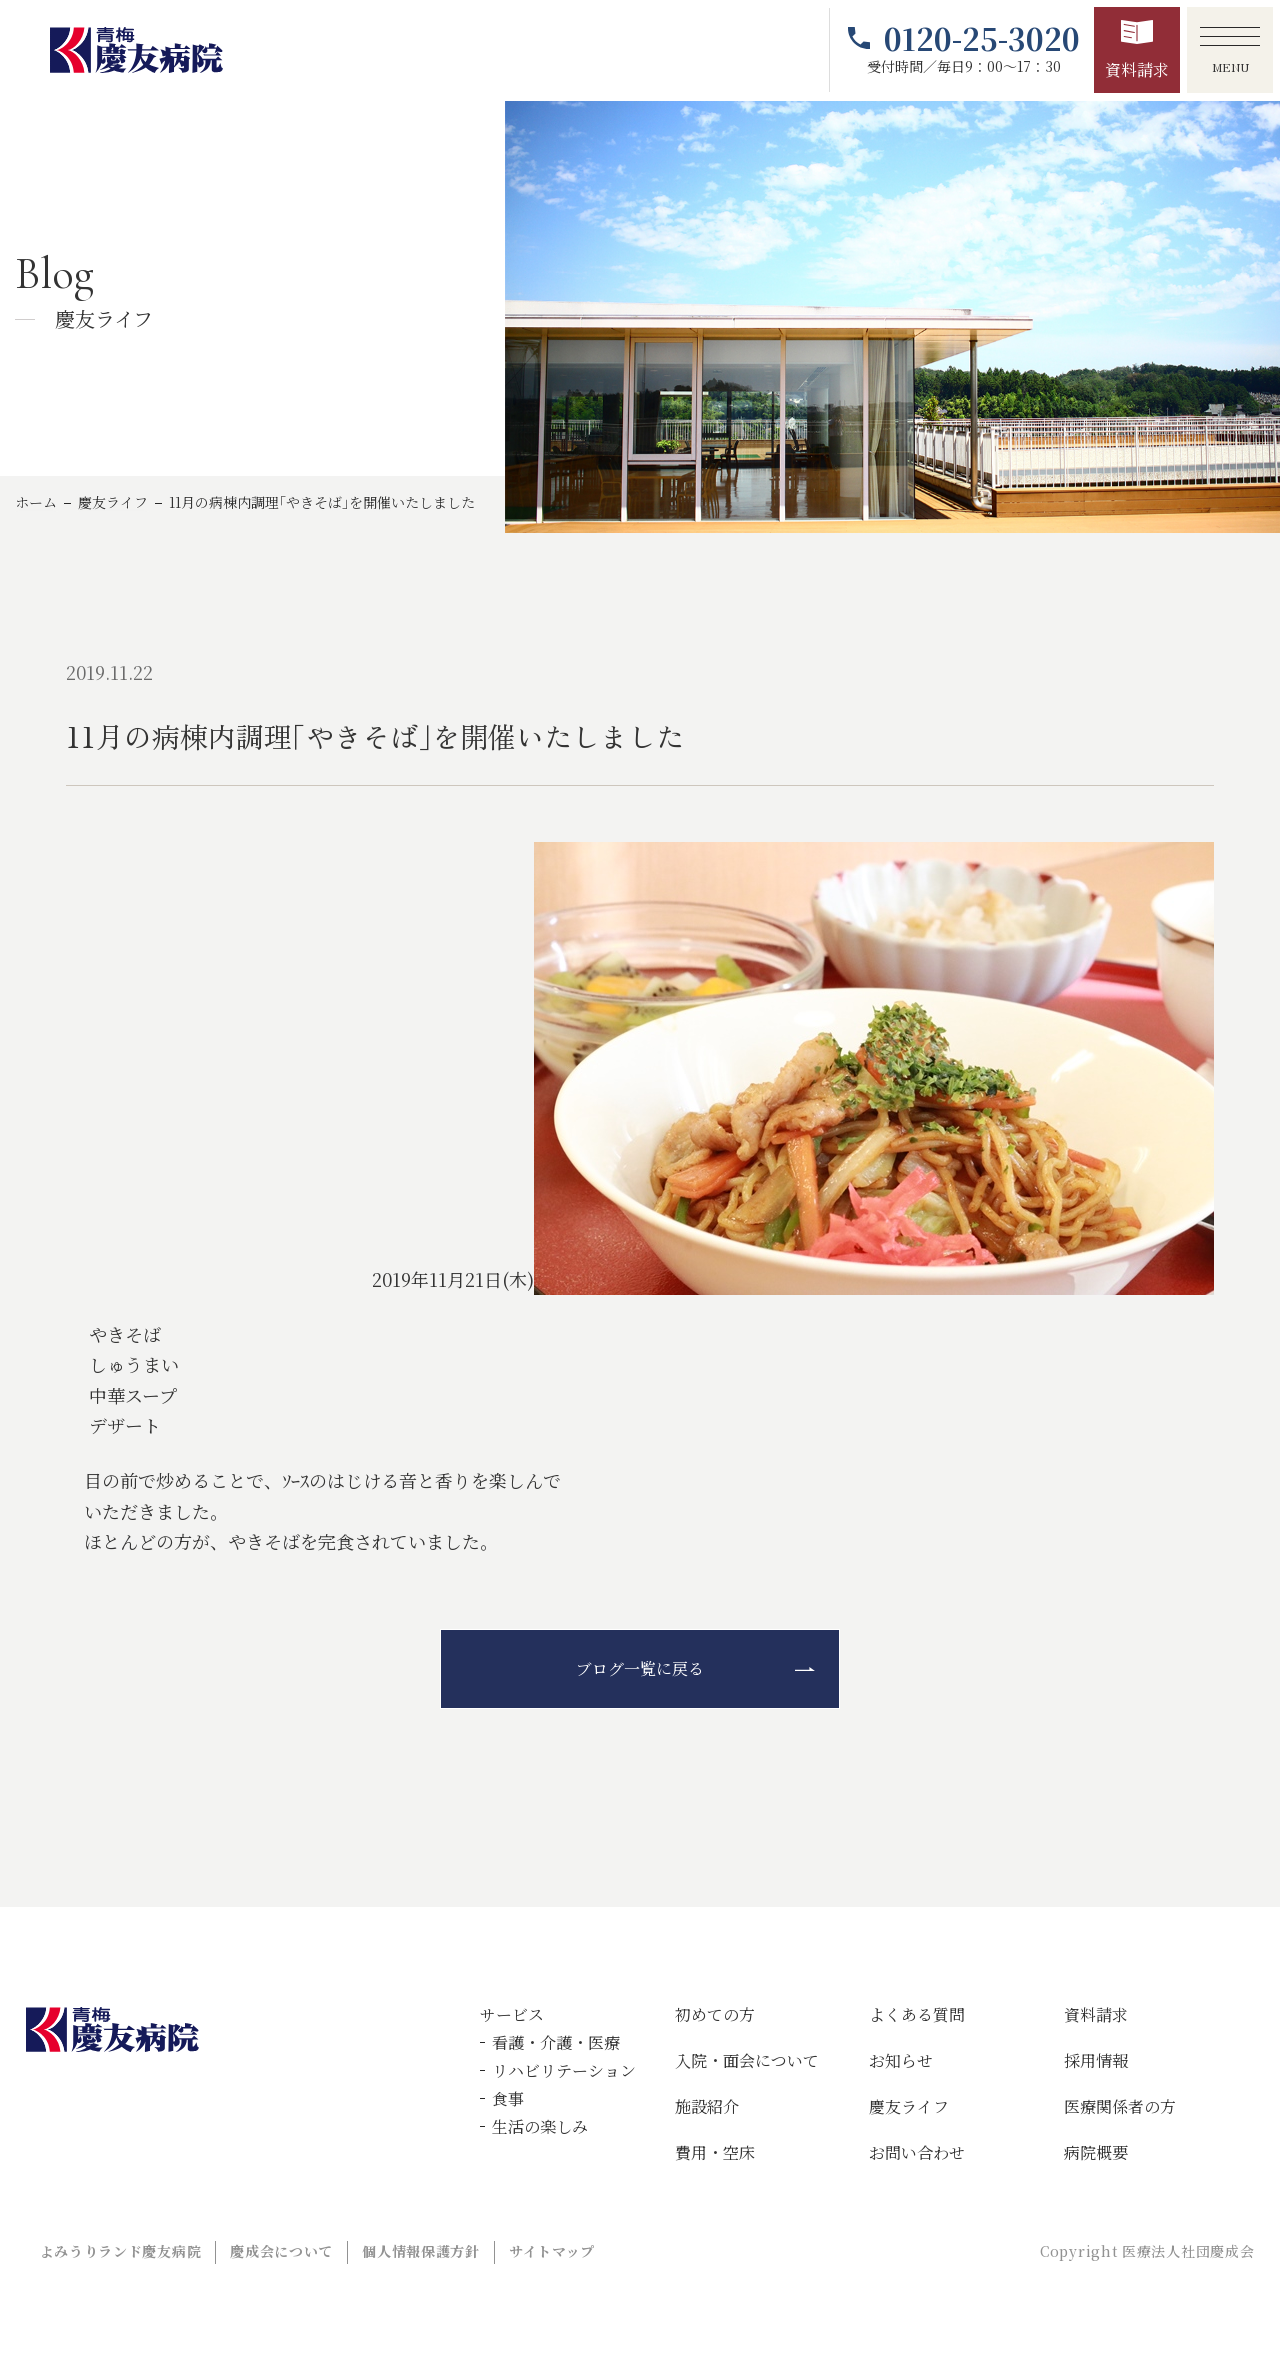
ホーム (36, 502)
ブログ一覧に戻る (640, 1668)
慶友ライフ (113, 502)
